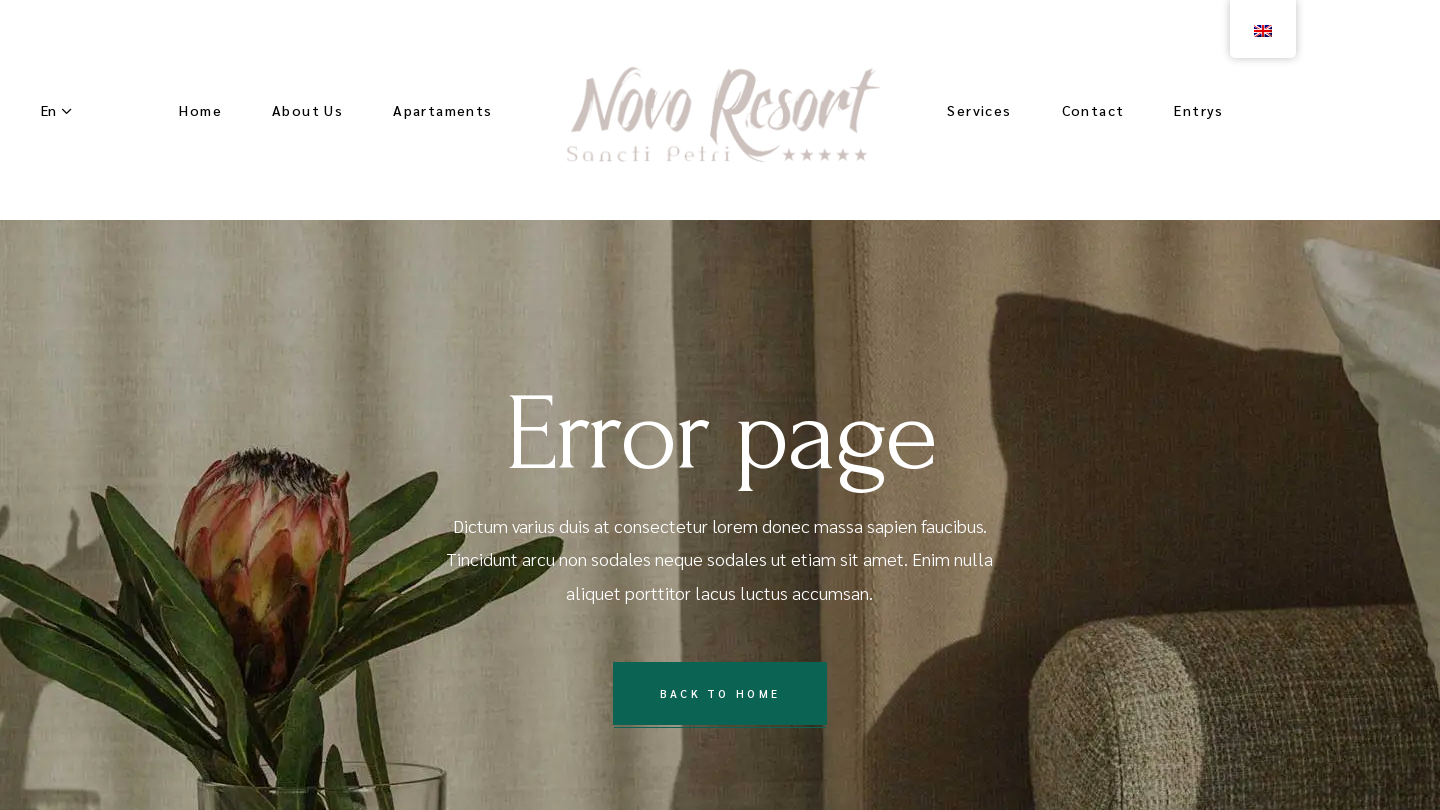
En (48, 110)
